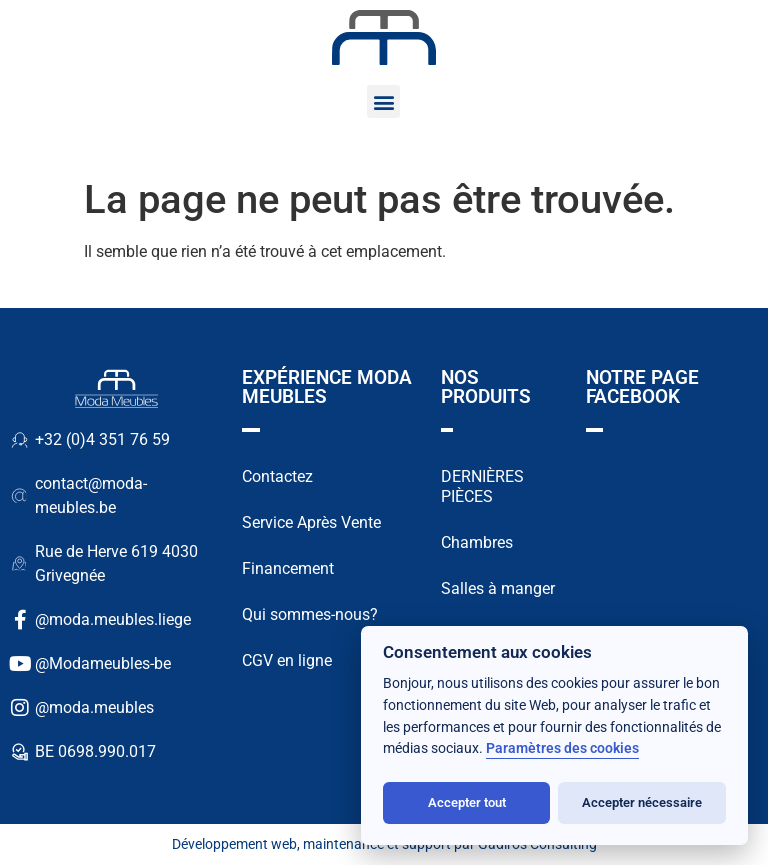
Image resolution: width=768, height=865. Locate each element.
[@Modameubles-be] (20, 664)
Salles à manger (498, 588)
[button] (383, 101)
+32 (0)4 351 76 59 (102, 439)
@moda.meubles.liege (113, 619)
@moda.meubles (94, 707)
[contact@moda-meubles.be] (20, 496)
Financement (288, 568)
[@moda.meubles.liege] (20, 620)
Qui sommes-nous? (310, 614)
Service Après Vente (311, 522)
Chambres (477, 542)
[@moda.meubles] (20, 708)
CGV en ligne (287, 660)
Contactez (277, 476)
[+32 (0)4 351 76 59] (20, 440)
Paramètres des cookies (562, 748)
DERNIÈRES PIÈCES (482, 486)
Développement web (234, 844)
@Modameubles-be (103, 663)
